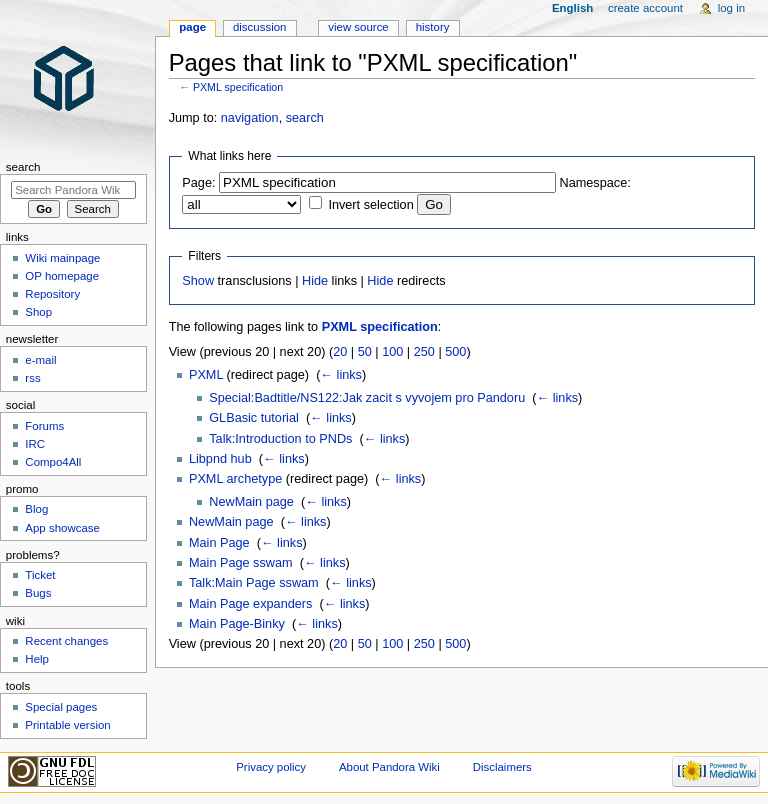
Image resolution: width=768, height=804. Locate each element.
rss (32, 378)
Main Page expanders (250, 604)
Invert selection (370, 205)
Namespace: (595, 183)
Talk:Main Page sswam (254, 583)
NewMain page (251, 502)
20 (340, 352)
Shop (38, 312)
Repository (52, 294)
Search (23, 167)
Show (198, 281)
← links (341, 375)
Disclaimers (502, 767)
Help (37, 659)
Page (192, 27)
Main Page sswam (241, 563)
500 (455, 352)
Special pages (61, 707)
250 (424, 352)
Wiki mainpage (62, 258)
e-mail (40, 360)
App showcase (62, 528)
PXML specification (238, 87)
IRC (35, 444)
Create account (645, 8)
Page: (198, 183)
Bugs (38, 593)
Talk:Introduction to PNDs (280, 439)
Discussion (259, 27)
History (433, 27)
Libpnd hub (220, 459)
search (305, 118)
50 (365, 352)
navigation (250, 118)
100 (392, 352)
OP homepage (62, 276)
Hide (315, 281)
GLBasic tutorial (254, 418)
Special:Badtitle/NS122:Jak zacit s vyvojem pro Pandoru (367, 398)
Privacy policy (271, 767)
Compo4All (53, 462)
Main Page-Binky (237, 624)
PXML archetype (235, 479)
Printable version (67, 725)
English (572, 8)
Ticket (40, 575)
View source (358, 27)
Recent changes (66, 641)
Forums (44, 426)
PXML (206, 375)
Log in (731, 8)
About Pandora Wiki (389, 767)
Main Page (219, 543)
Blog (36, 509)
